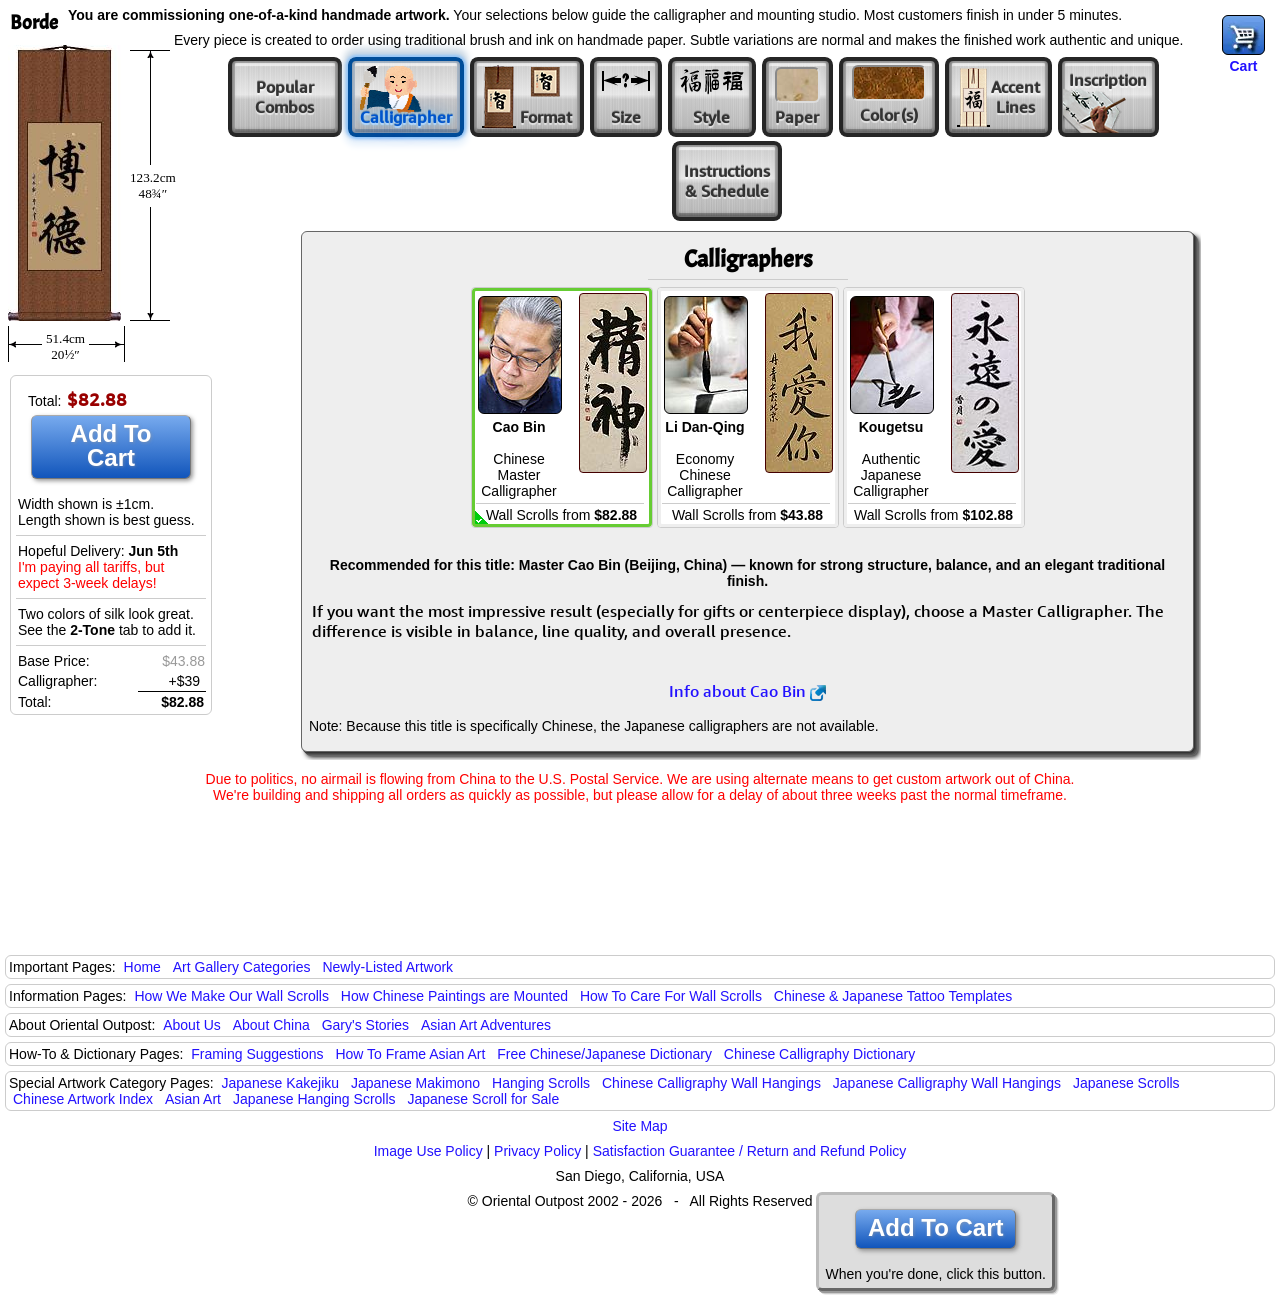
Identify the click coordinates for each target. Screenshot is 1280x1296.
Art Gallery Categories (242, 967)
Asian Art (193, 1099)
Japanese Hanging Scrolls (314, 1099)
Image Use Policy (428, 1151)
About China (271, 1025)
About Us (192, 1025)
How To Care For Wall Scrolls (671, 996)
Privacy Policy (537, 1151)
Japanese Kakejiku (281, 1083)
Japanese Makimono (415, 1083)
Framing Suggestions (257, 1054)
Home (142, 967)
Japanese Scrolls (1126, 1083)
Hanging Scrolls (541, 1083)
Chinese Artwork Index (83, 1099)
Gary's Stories (365, 1025)
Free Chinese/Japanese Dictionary (604, 1054)
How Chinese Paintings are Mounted (454, 996)
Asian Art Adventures (486, 1025)
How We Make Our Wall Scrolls (231, 996)
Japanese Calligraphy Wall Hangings (947, 1083)
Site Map (639, 1126)
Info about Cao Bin (747, 691)
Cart (1243, 66)
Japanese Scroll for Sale (483, 1099)
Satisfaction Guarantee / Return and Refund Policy (750, 1151)
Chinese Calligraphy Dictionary (819, 1054)
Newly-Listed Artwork (387, 967)
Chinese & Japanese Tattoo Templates (893, 996)
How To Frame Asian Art (410, 1054)
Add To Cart (111, 445)
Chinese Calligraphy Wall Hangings (711, 1083)
